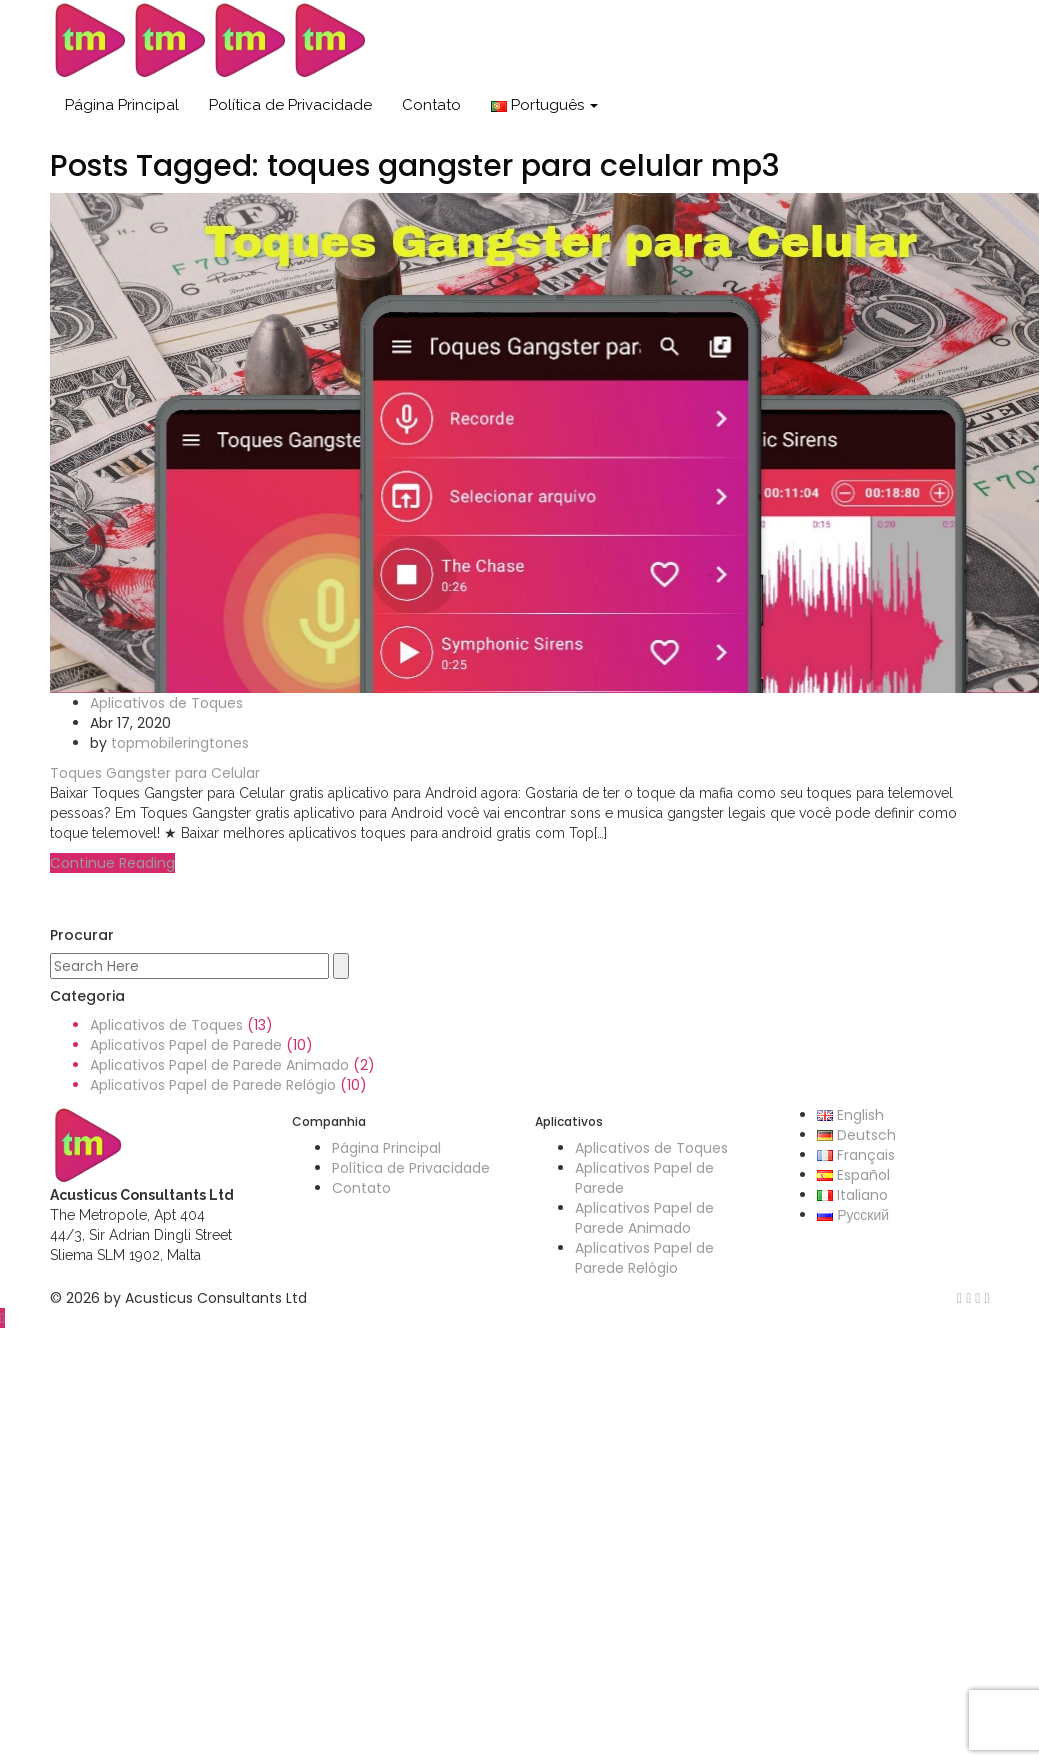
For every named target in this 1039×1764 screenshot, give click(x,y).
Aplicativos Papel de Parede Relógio (213, 1085)
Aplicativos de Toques (166, 703)
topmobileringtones (180, 743)
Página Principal (122, 105)
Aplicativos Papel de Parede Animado (219, 1065)
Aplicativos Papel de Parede (186, 1045)
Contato (431, 105)
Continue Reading (112, 863)
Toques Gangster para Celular (155, 773)
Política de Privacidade (290, 105)
